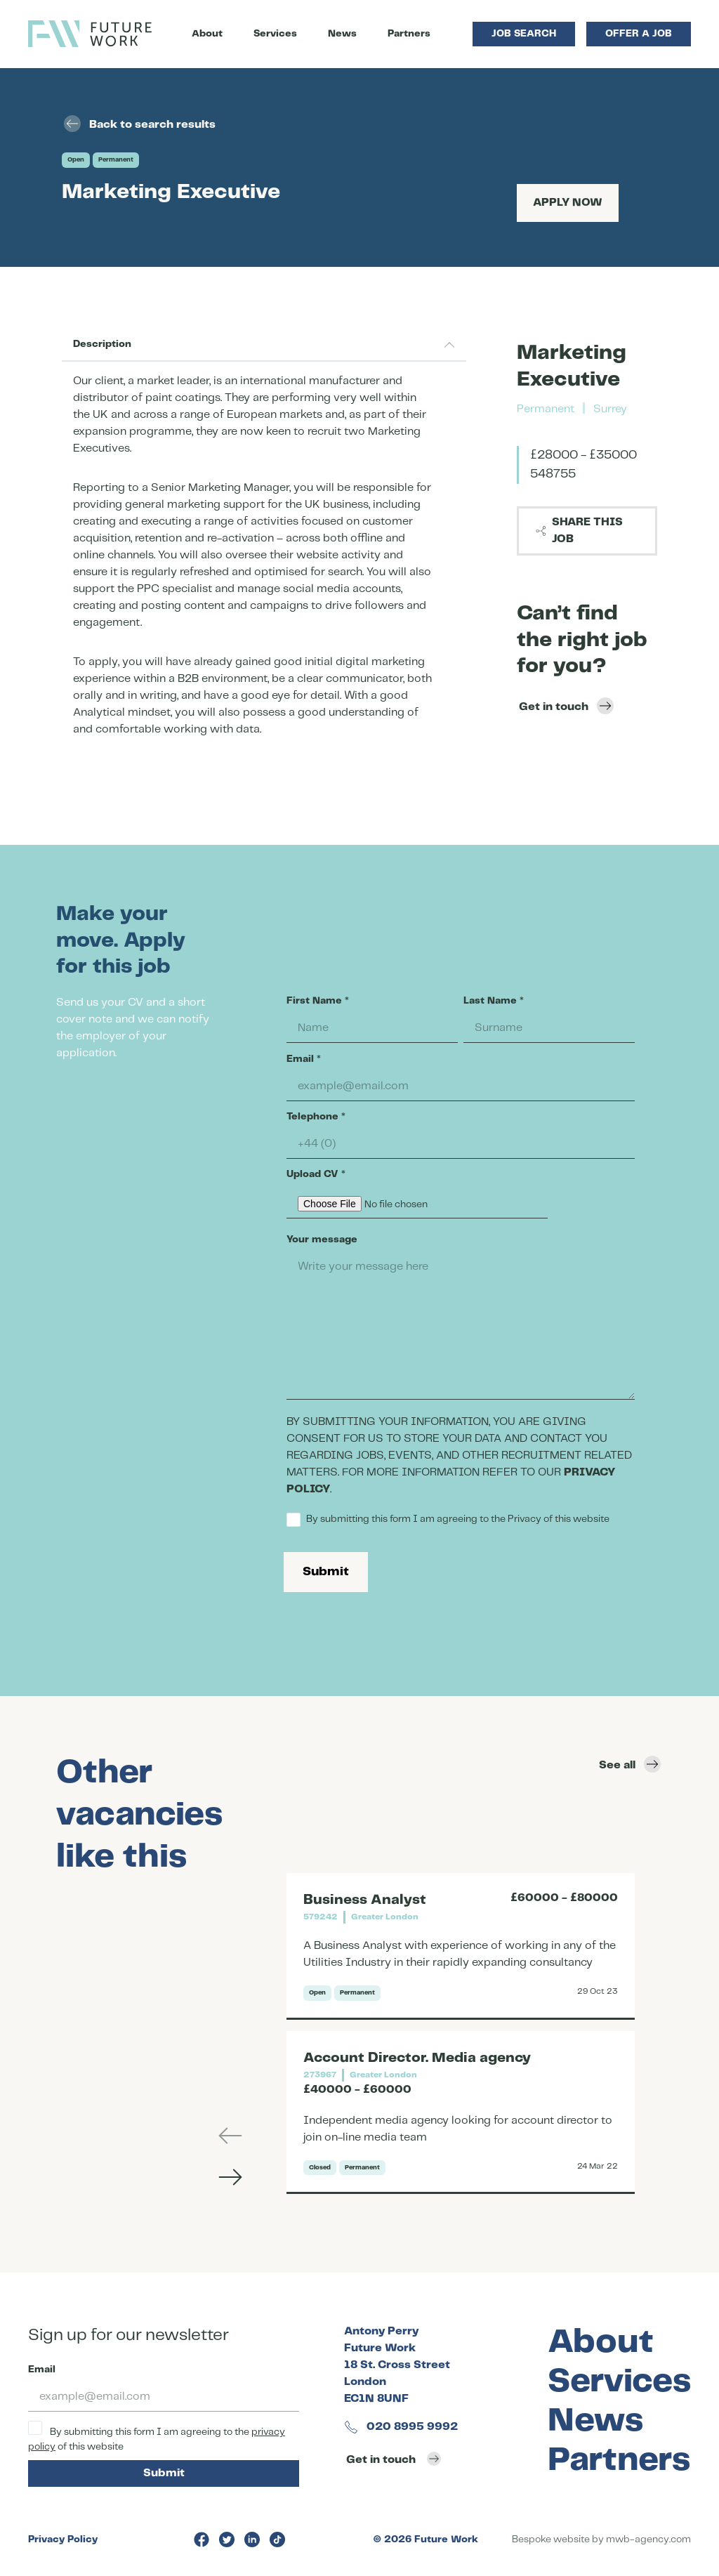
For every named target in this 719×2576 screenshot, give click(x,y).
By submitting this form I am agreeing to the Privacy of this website (447, 1520)
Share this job (579, 530)
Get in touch (566, 705)
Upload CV (315, 1174)
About (207, 34)
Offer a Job (638, 34)
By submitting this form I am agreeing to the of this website (156, 2436)
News (342, 34)
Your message (321, 1239)
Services (275, 34)
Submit (326, 1571)
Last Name (493, 1001)
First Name (317, 1001)
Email (303, 1059)
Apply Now (567, 202)
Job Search (524, 34)
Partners (409, 34)
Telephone (315, 1117)
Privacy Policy (63, 2539)
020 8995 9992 (401, 2426)
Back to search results (140, 123)
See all (630, 1764)
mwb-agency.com (648, 2539)
